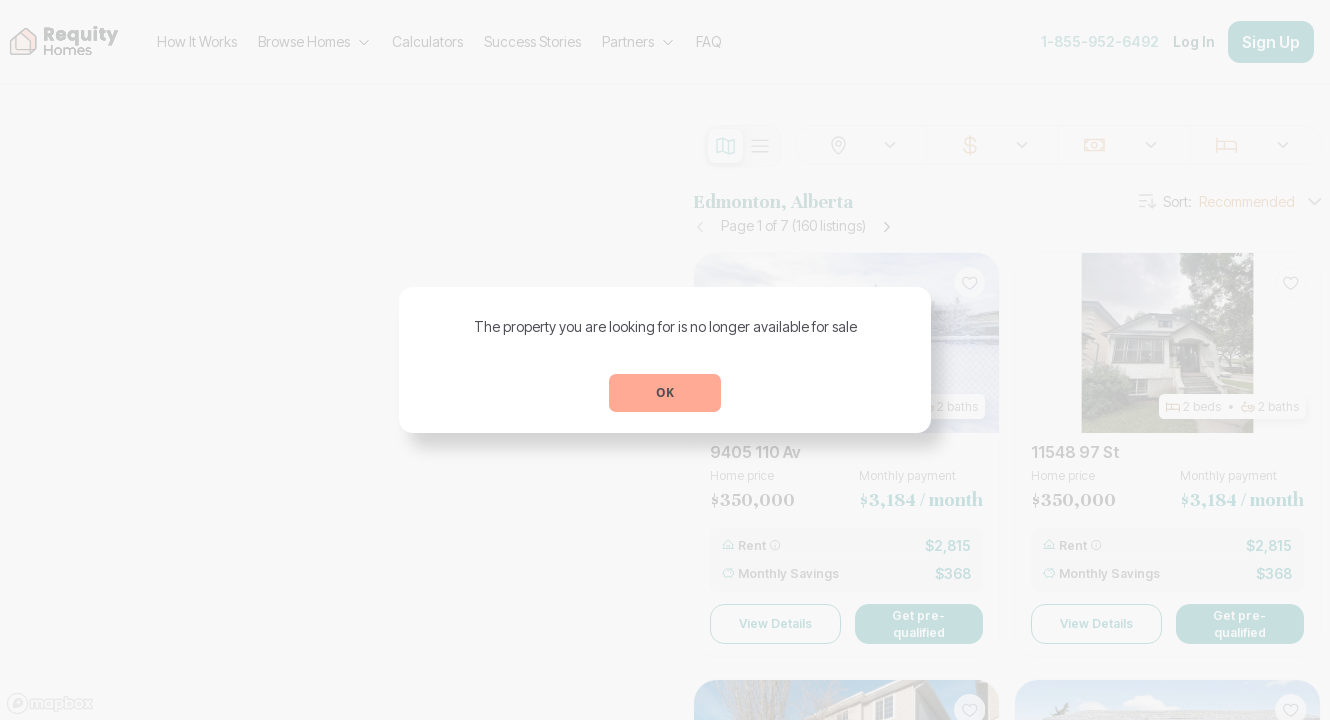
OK (665, 392)
